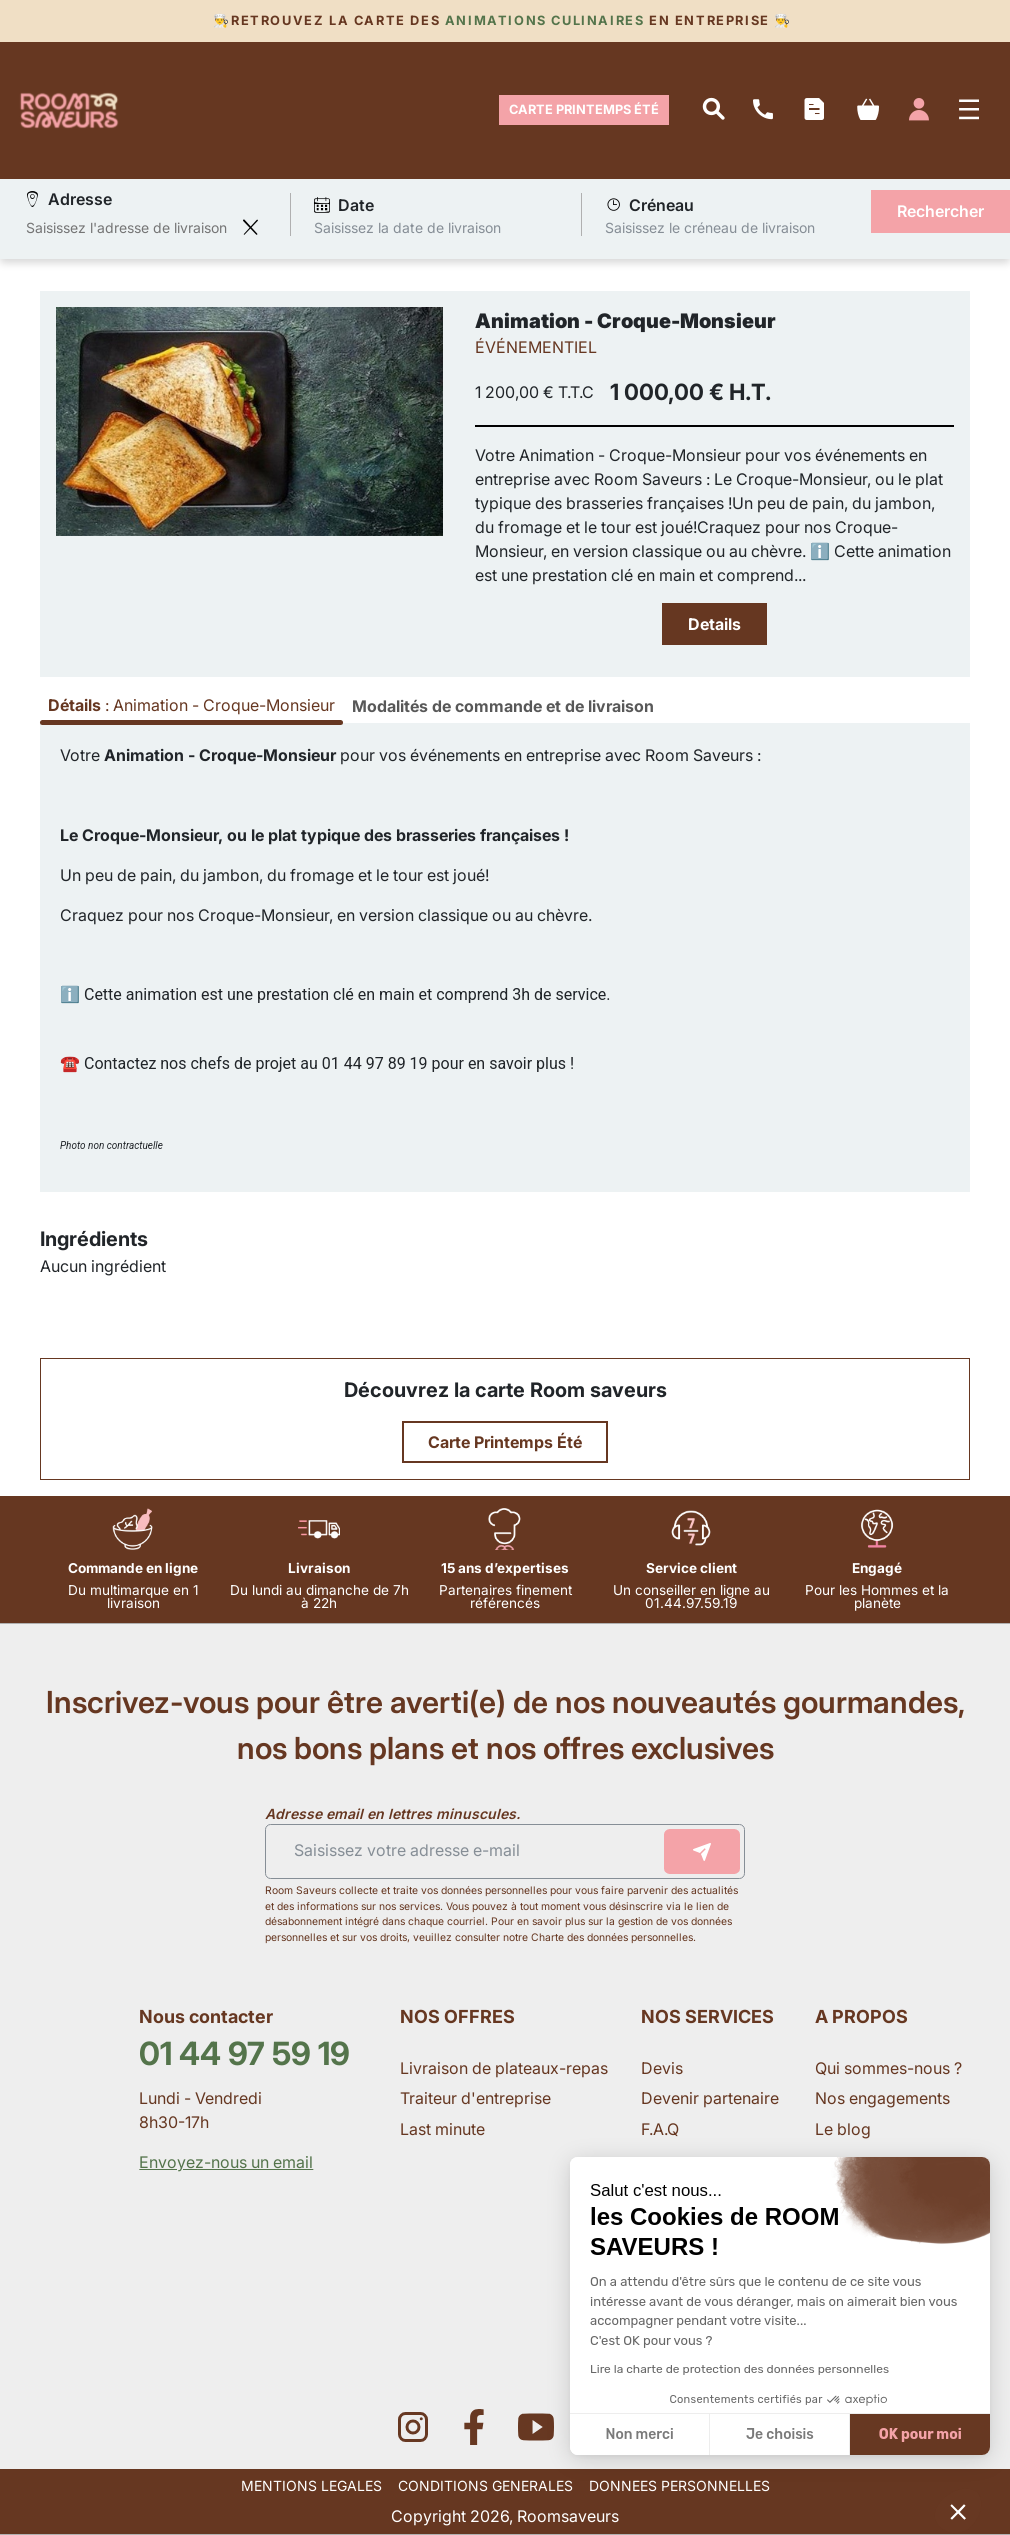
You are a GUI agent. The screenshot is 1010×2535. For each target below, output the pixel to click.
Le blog (843, 2129)
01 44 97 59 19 (244, 2053)
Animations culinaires (544, 20)
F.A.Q (660, 2129)
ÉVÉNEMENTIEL (536, 347)
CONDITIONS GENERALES (485, 2485)
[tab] (503, 706)
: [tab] (191, 705)
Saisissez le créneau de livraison (710, 226)
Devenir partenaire (712, 2098)
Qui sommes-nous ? (890, 2068)
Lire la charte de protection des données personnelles (739, 2369)
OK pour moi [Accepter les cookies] (920, 2434)
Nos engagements (884, 2098)
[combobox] (129, 227)
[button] (958, 2511)
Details (714, 624)
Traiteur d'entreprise (475, 2098)
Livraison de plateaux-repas (504, 2068)
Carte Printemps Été (584, 109)
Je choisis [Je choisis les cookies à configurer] (780, 2434)
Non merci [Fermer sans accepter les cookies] (639, 2434)
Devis (662, 2068)
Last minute (444, 2129)
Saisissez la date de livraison (407, 226)
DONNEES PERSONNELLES (679, 2485)
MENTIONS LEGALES (311, 2485)
